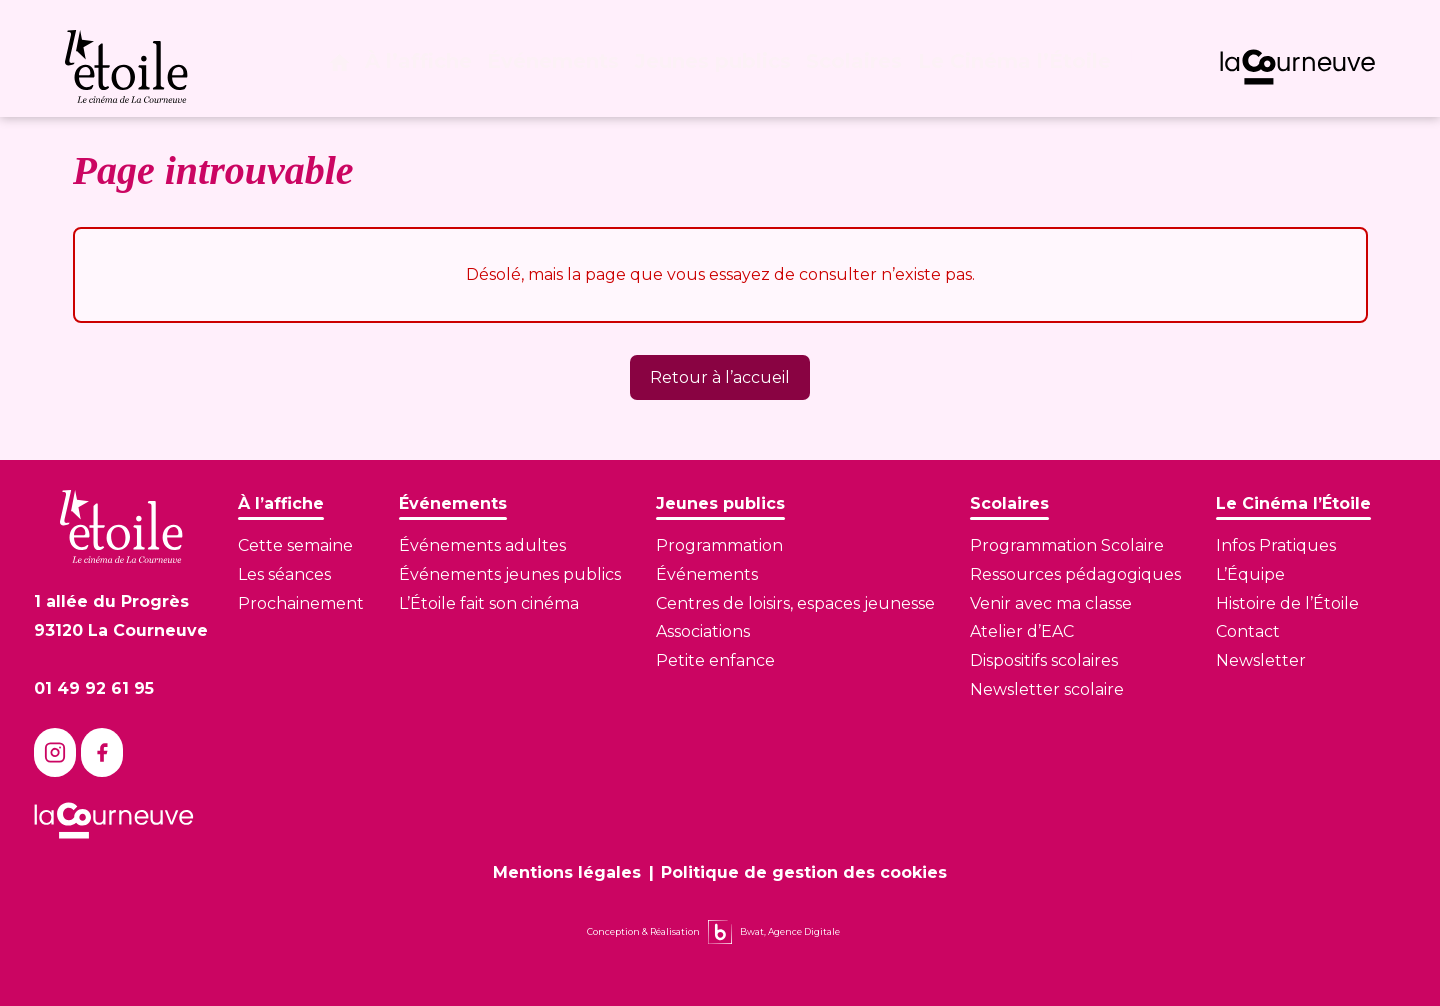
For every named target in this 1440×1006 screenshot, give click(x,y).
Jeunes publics (721, 68)
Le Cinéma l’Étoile (1014, 68)
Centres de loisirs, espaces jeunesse (795, 603)
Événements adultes (482, 545)
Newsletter (1261, 660)
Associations (703, 631)
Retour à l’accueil (720, 377)
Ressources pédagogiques (1075, 574)
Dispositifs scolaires (1044, 660)
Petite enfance (715, 660)
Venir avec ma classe (1051, 603)
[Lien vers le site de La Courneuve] (1298, 67)
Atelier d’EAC (1022, 631)
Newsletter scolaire (1047, 689)
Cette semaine (295, 545)
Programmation (719, 545)
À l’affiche (433, 68)
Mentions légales (567, 872)
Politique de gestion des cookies (804, 872)
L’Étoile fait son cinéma (489, 603)
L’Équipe (1250, 574)
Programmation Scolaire (1067, 545)
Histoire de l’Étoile (1287, 603)
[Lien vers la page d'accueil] (121, 526)
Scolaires (860, 68)
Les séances (284, 574)
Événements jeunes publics (510, 574)
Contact (1248, 631)
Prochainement (301, 603)
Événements (566, 68)
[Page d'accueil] (351, 68)
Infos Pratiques (1276, 545)
